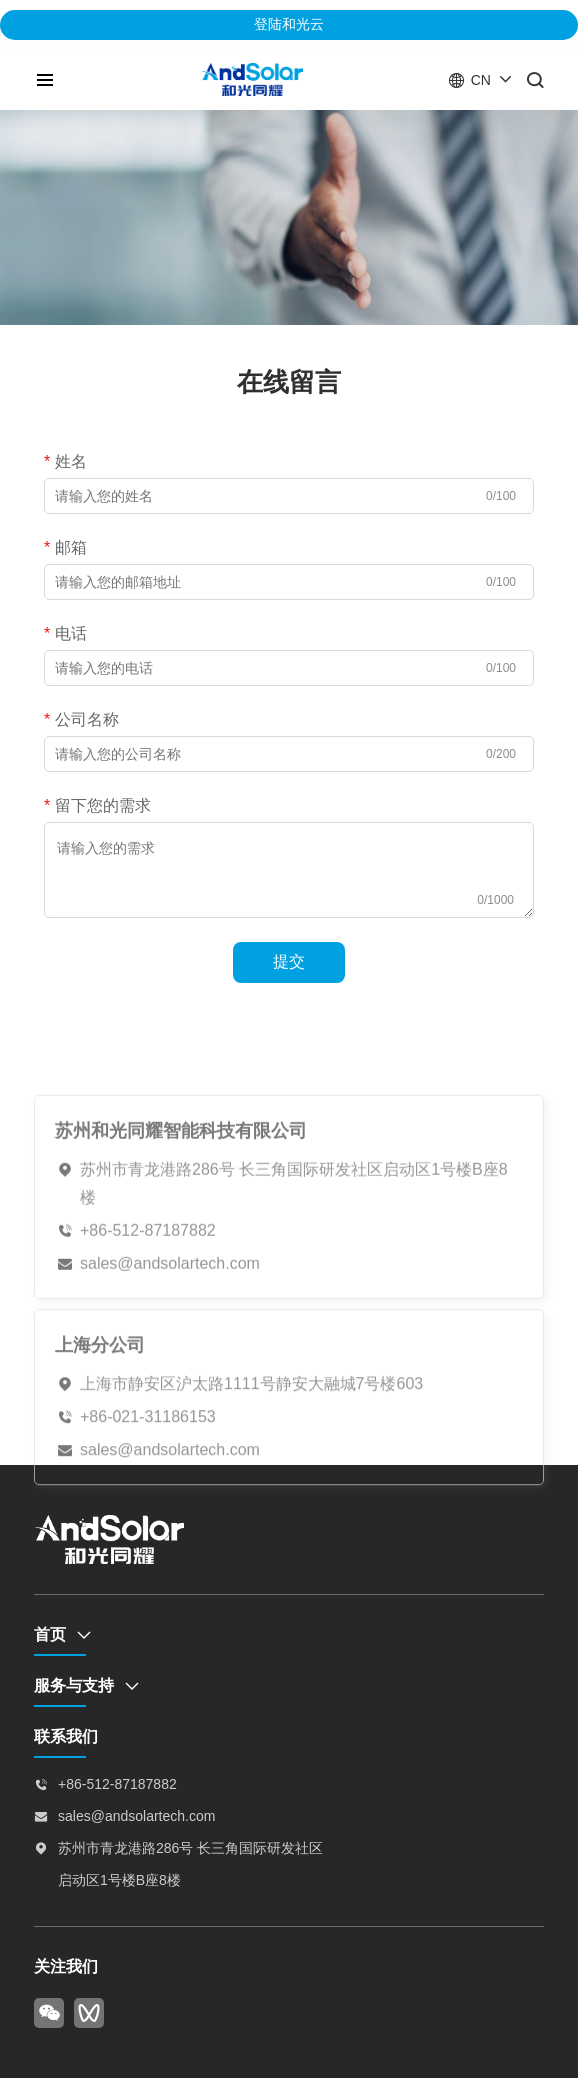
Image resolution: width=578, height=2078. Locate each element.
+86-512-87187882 (148, 1266)
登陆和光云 (289, 24)
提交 (289, 961)
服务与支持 (74, 1685)
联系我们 (66, 1736)
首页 (50, 1634)
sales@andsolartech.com (170, 1299)
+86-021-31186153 (148, 1448)
